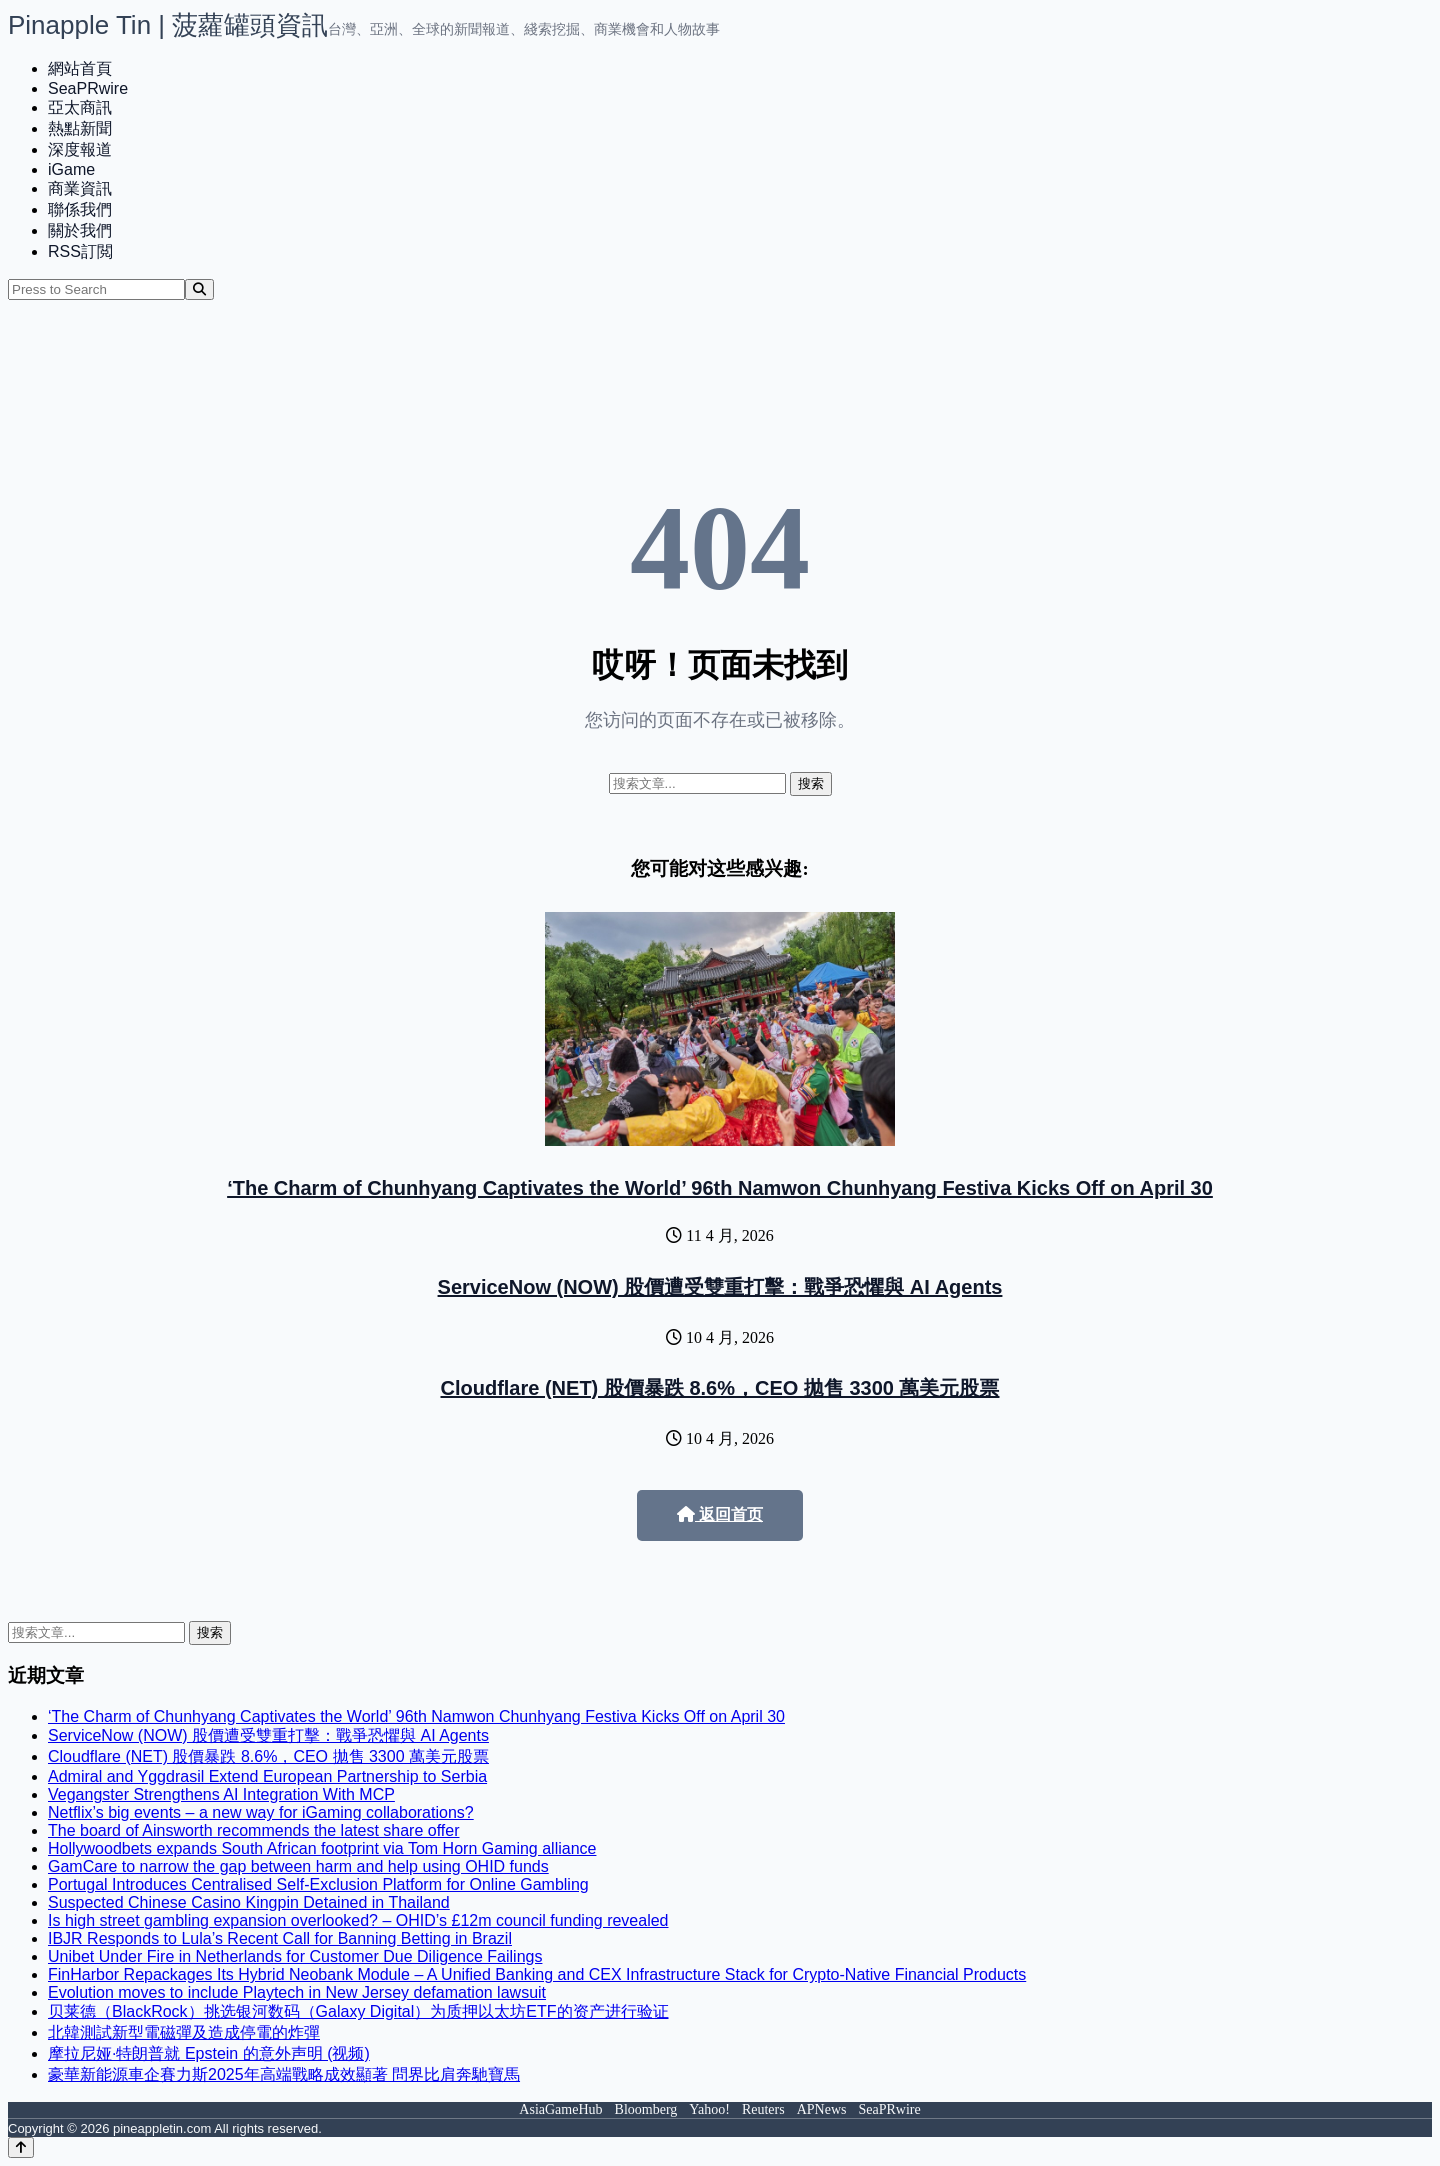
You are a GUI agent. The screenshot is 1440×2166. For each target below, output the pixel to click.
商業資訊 (80, 188)
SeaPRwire (88, 88)
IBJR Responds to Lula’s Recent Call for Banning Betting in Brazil (280, 1938)
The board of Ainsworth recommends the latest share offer (253, 1830)
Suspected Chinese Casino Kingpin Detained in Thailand (249, 1902)
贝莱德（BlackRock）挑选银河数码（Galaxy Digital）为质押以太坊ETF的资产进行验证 (358, 2011)
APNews (822, 2109)
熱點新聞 (80, 128)
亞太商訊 (80, 107)
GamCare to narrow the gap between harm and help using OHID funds (298, 1866)
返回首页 (720, 1514)
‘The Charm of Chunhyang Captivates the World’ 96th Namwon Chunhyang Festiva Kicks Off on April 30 (720, 1188)
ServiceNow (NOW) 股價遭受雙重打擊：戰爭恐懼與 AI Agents (720, 1287)
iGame (71, 169)
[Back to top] (21, 2147)
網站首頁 (80, 68)
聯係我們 (80, 209)
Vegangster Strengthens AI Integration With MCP (221, 1794)
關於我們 (80, 230)
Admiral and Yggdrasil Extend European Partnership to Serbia (267, 1776)
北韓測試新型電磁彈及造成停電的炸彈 (184, 2032)
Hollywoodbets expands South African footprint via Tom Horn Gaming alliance (322, 1848)
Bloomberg (646, 2109)
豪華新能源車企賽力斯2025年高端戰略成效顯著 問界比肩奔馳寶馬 (284, 2074)
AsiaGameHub (560, 2109)
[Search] (199, 289)
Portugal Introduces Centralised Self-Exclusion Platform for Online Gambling (318, 1884)
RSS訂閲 (80, 251)
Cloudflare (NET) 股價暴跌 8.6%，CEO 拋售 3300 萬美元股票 (720, 1388)
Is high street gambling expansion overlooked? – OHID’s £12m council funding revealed (358, 1920)
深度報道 (80, 149)
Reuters (763, 2109)
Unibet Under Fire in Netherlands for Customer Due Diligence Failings (295, 1956)
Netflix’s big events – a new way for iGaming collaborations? (261, 1812)
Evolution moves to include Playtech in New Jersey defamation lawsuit (297, 1992)
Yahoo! (709, 2109)
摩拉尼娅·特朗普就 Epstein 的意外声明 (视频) (209, 2053)
